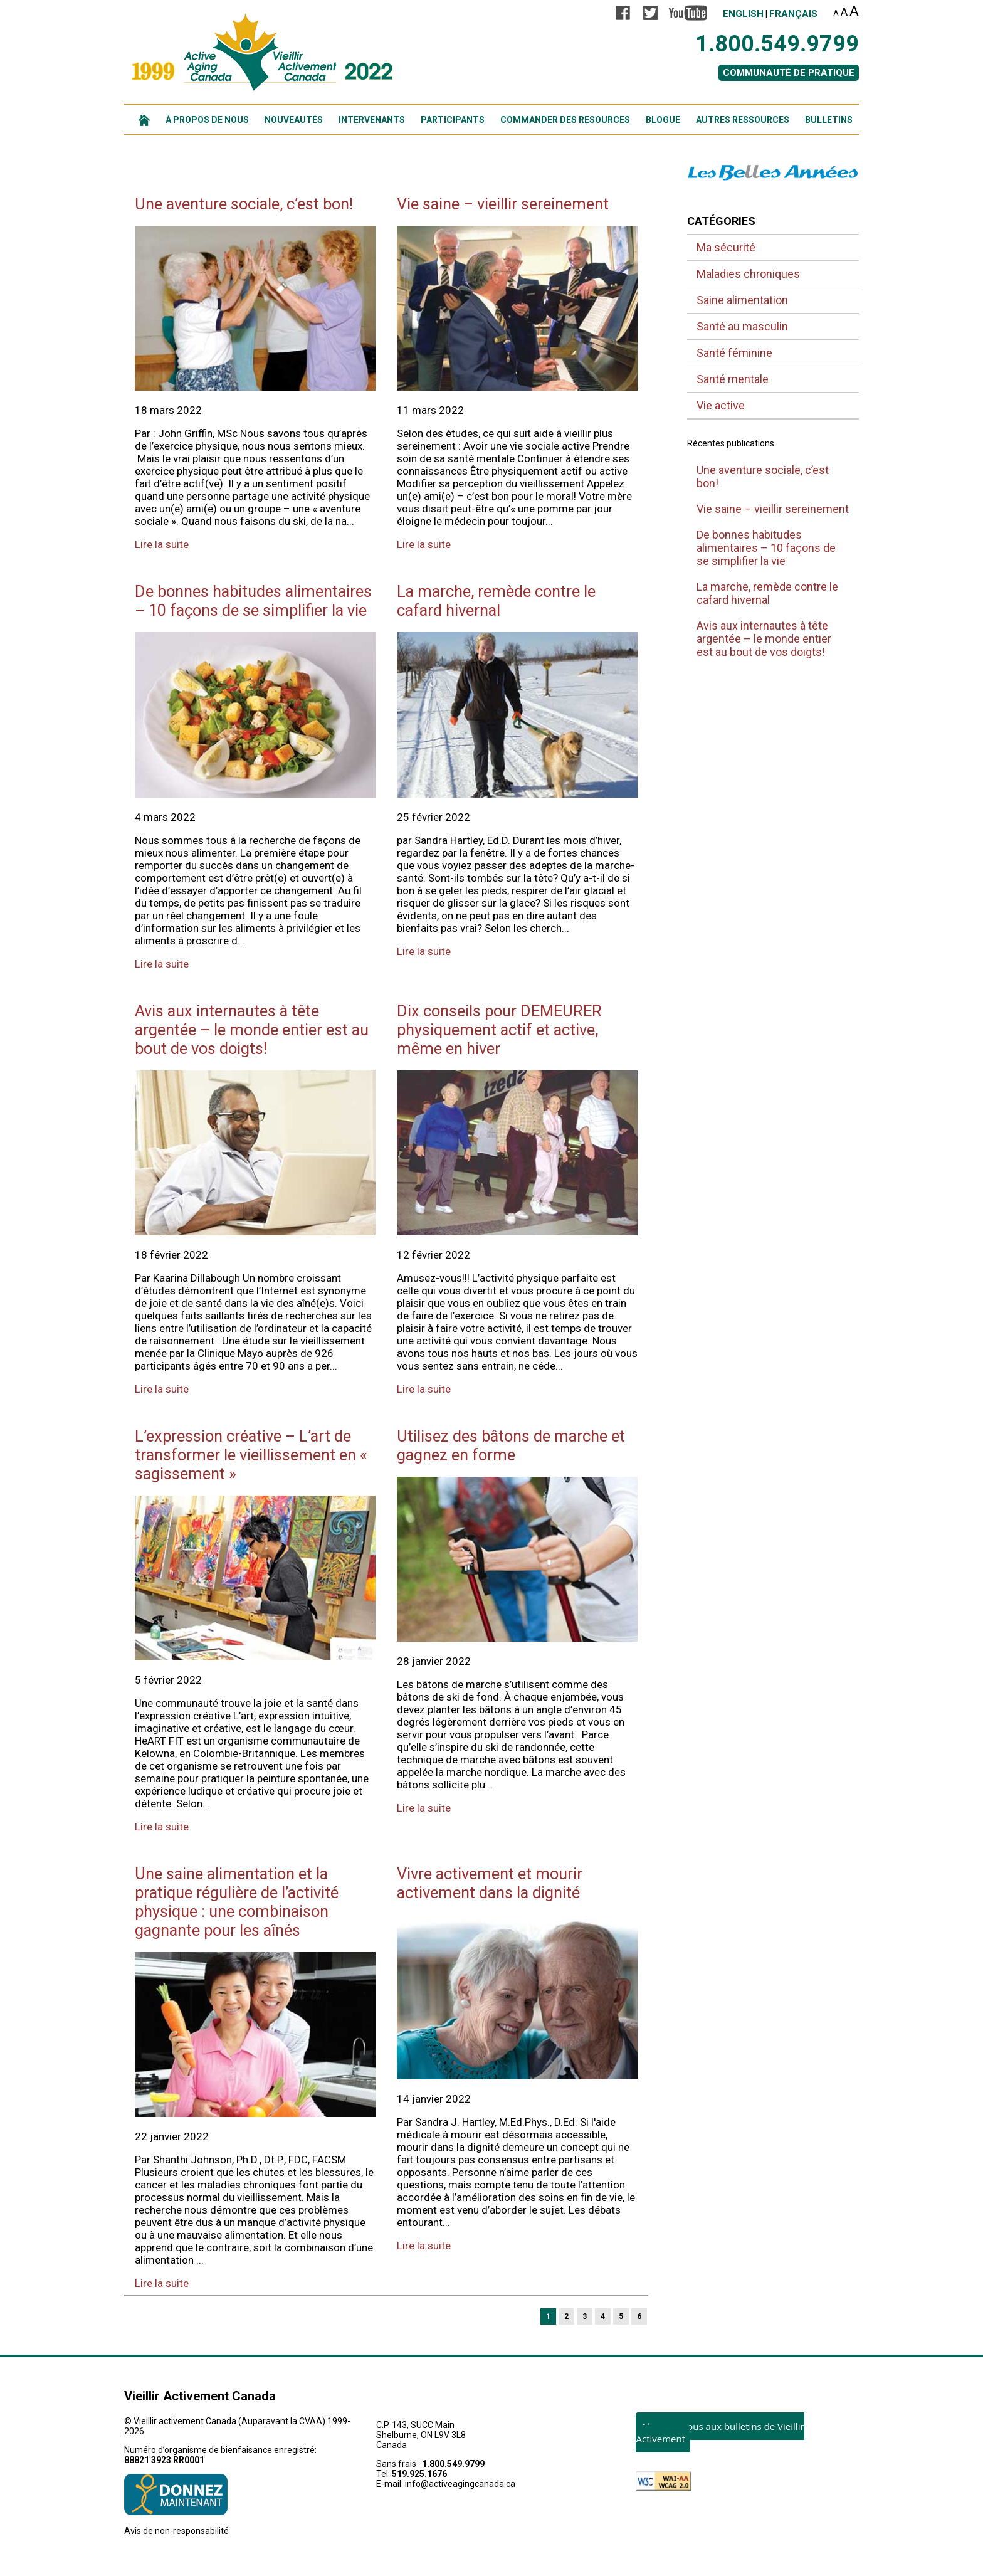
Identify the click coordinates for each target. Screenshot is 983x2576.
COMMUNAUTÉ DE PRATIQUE (788, 72)
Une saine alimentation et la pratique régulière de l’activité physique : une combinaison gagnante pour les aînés (237, 1902)
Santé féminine (734, 352)
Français (793, 13)
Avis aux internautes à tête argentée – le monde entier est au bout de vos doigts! (252, 1029)
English (743, 13)
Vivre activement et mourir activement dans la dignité (489, 1883)
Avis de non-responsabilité (176, 2531)
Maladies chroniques (748, 273)
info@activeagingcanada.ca (460, 2484)
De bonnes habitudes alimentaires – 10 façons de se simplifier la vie (253, 601)
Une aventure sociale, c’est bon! (244, 203)
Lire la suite (162, 544)
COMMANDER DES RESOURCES (565, 120)
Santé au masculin (742, 326)
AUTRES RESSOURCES (742, 120)
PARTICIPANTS (453, 120)
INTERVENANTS (372, 120)
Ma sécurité (726, 247)
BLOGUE (663, 120)
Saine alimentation (742, 300)
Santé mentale (733, 379)
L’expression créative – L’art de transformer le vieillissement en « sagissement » (251, 1455)
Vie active (721, 405)
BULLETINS (829, 120)
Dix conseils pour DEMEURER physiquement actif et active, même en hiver (499, 1029)
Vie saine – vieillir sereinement (503, 203)
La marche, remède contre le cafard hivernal (496, 601)
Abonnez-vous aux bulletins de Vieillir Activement (720, 2432)
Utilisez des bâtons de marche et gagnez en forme (511, 1445)
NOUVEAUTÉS (294, 120)
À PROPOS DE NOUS (207, 120)
